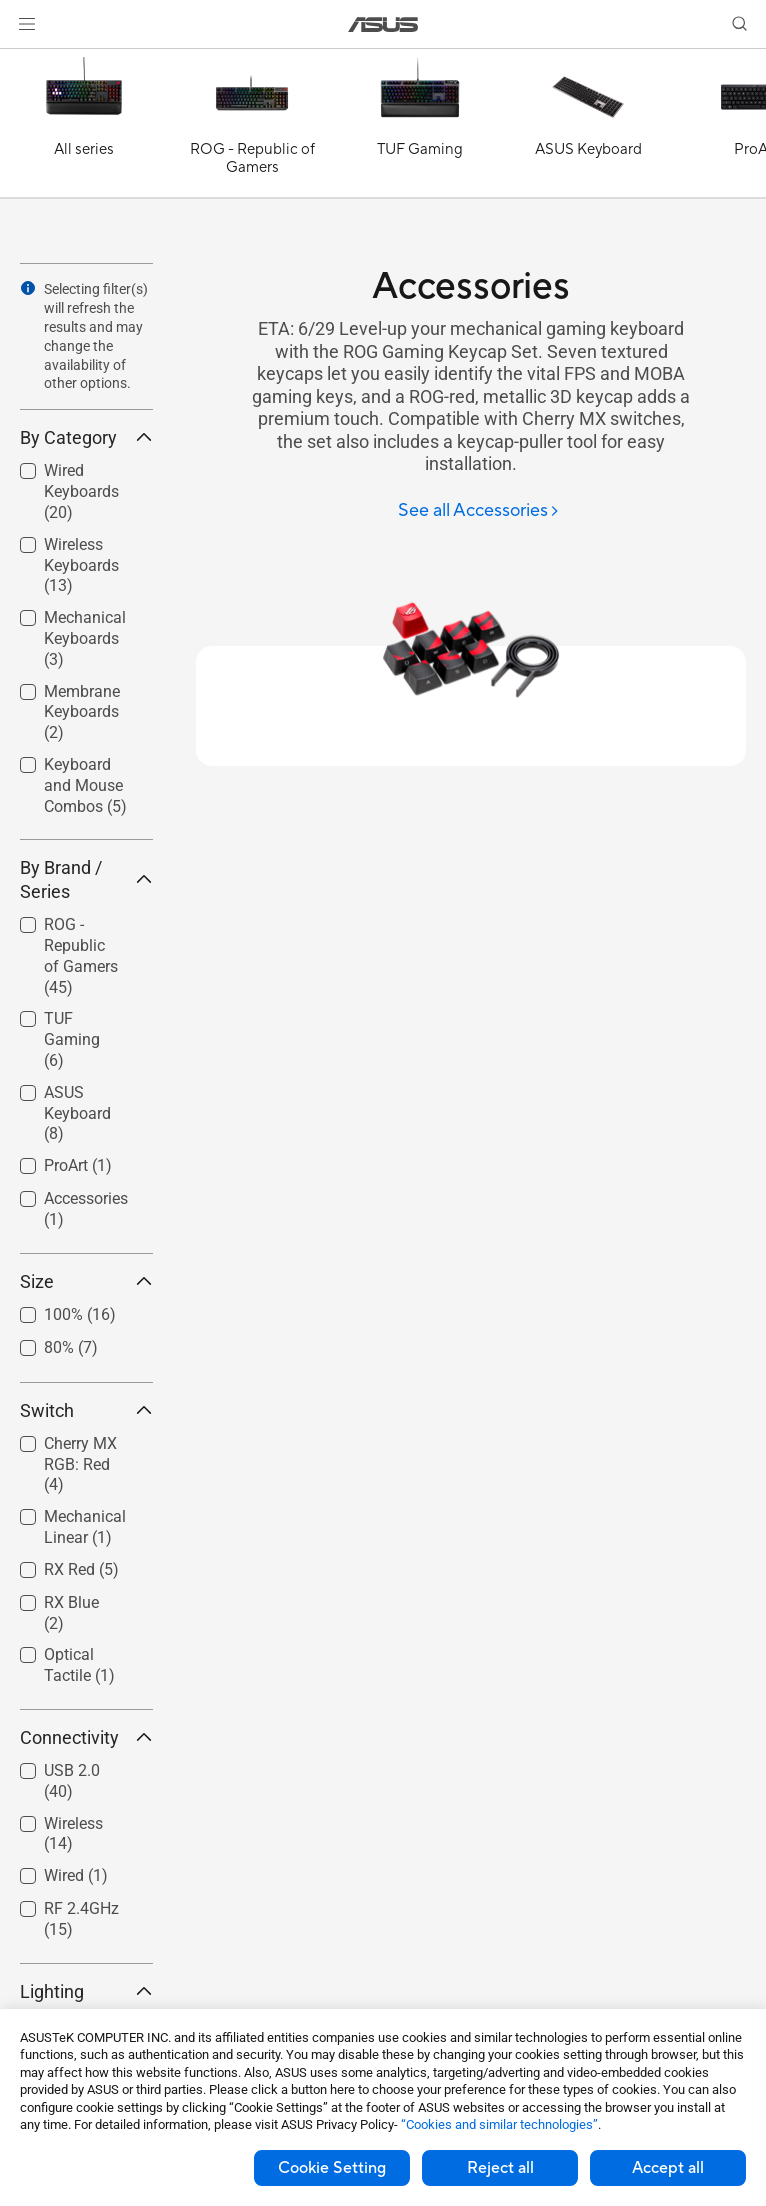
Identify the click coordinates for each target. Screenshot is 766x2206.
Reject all (500, 2168)
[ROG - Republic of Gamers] (252, 128)
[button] (27, 24)
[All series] (84, 128)
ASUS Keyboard (77, 1113)
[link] (383, 24)
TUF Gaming (72, 1039)
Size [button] (86, 1281)
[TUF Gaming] (420, 128)
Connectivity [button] (86, 1737)
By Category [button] (86, 437)
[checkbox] (78, 957)
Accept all (668, 2168)
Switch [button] (86, 1410)
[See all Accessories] (479, 511)
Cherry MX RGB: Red (80, 1464)
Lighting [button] (86, 1991)
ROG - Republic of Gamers (81, 955)
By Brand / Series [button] (86, 879)
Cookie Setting (332, 2168)
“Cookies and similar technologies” (499, 2124)
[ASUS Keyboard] (588, 128)
